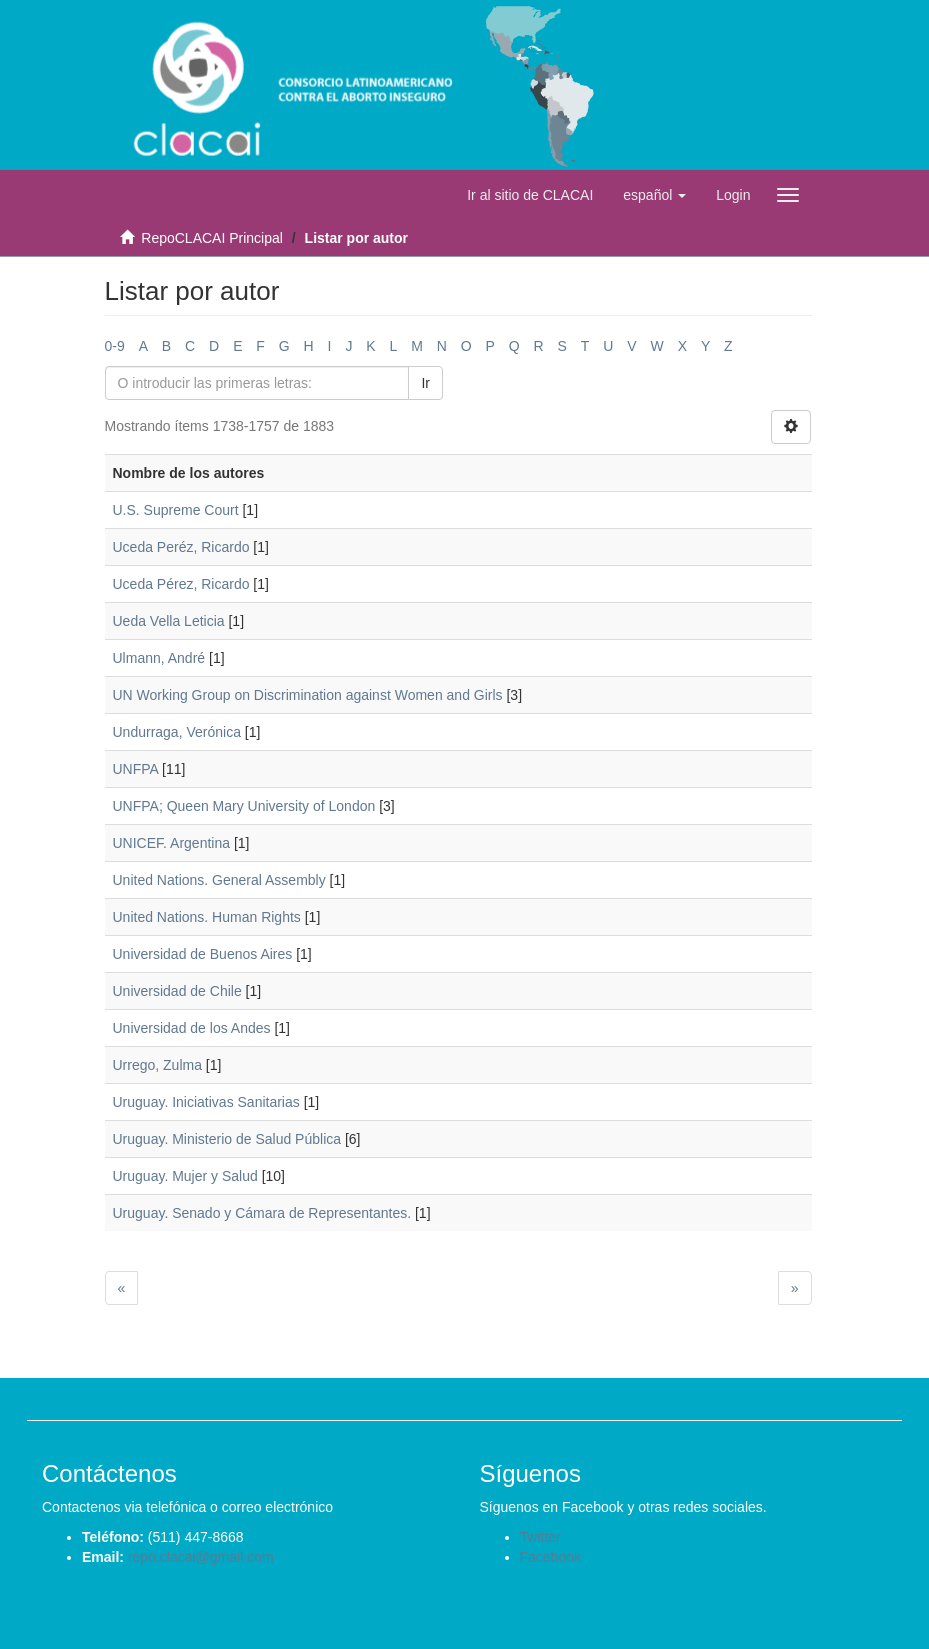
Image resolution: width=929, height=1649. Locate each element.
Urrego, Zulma (157, 1065)
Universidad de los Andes (192, 1028)
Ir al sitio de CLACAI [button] (530, 195)
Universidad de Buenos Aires (203, 954)
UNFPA (136, 769)
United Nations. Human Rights (207, 917)
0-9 (115, 346)
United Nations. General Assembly (219, 880)
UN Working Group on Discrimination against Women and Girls (308, 695)
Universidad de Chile (177, 991)
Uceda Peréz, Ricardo (181, 547)
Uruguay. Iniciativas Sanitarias (206, 1102)
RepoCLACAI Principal (212, 238)
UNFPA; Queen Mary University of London (244, 806)
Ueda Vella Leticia (169, 621)
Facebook (550, 1557)
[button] (654, 195)
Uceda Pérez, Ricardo (181, 584)
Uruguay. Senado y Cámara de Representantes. (262, 1213)
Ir (425, 383)
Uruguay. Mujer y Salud (185, 1176)
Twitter (540, 1537)
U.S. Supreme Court (176, 510)
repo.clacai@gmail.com (201, 1557)
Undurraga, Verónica (177, 732)
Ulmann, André (159, 658)
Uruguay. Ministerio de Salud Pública (227, 1139)
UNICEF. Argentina (172, 843)
